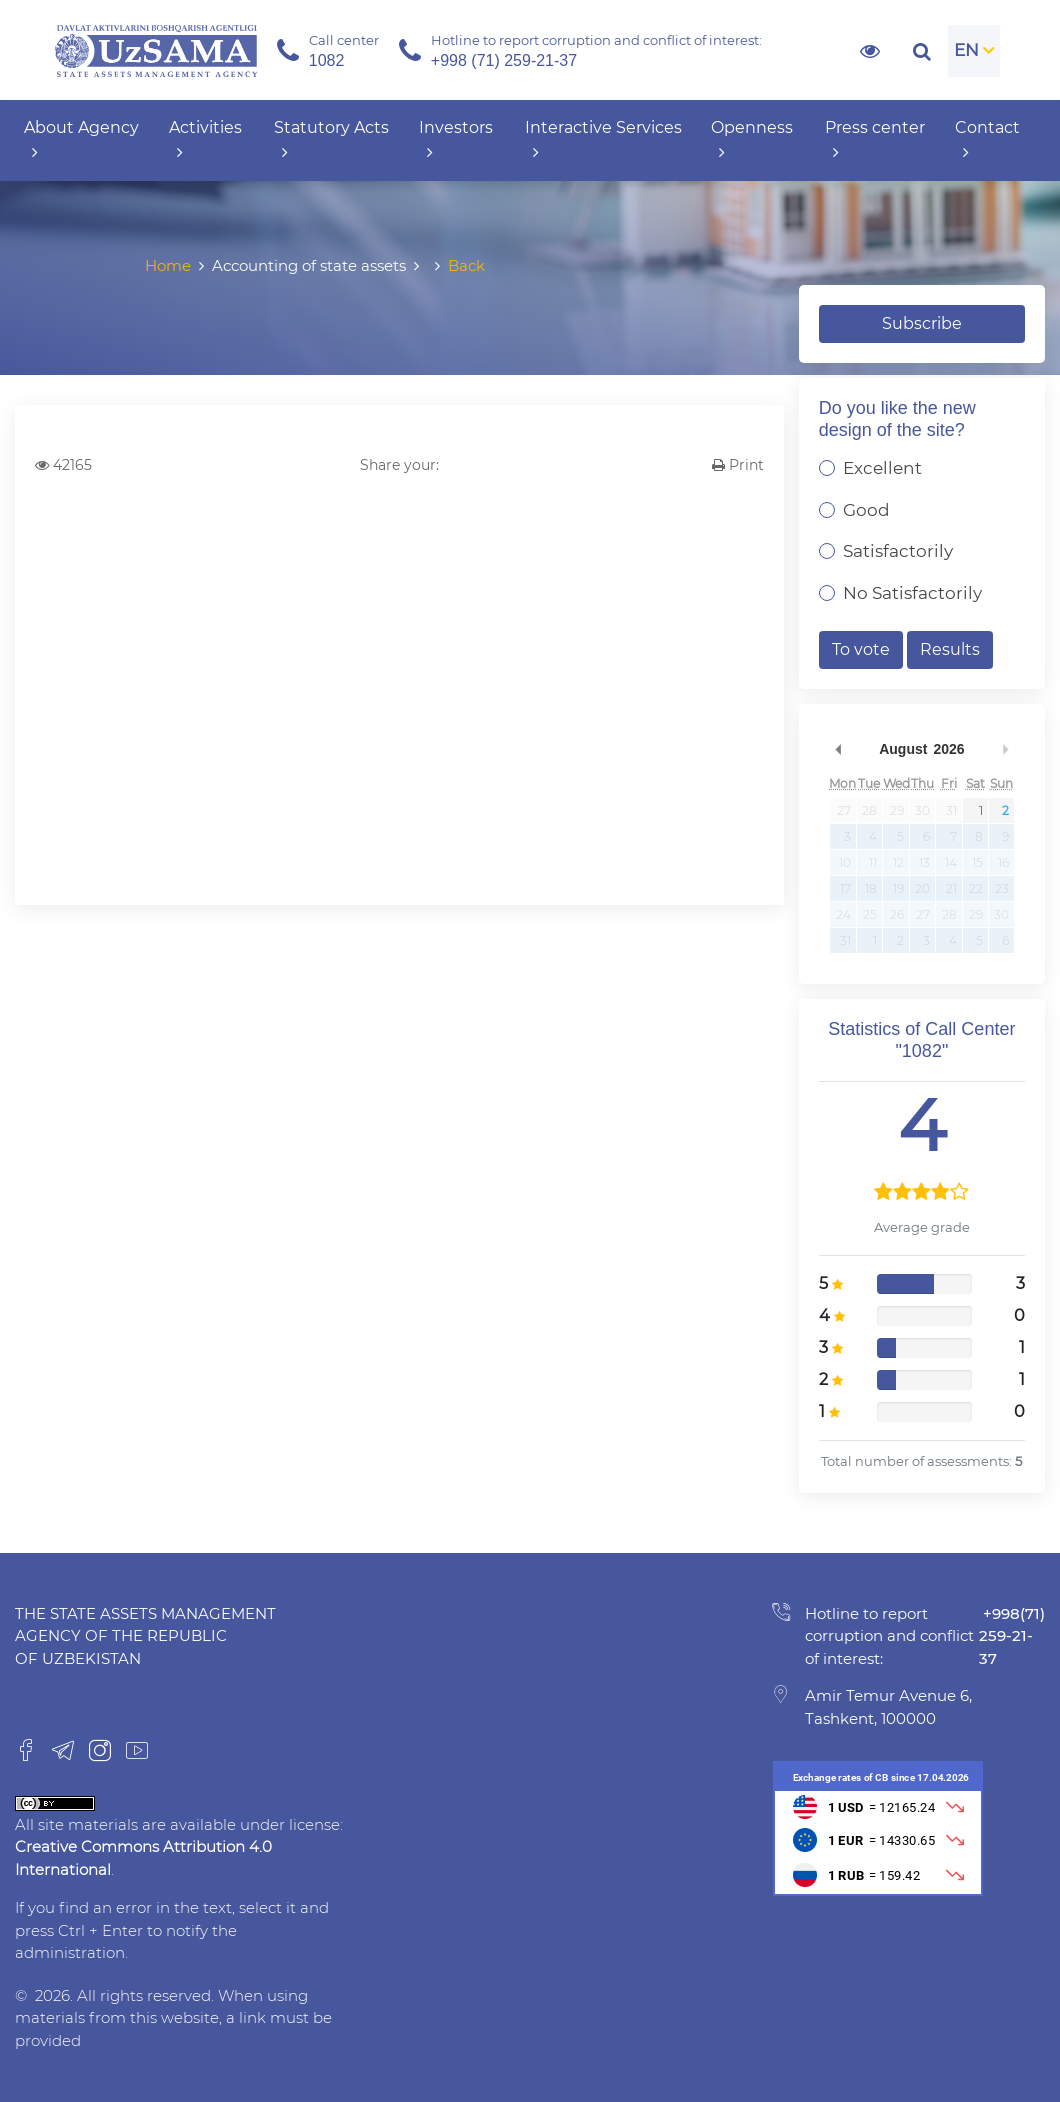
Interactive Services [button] (603, 140)
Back (466, 265)
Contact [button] (987, 140)
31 (951, 810)
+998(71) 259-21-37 (1012, 1636)
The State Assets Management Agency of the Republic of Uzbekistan (145, 1636)
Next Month (1005, 749)
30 (922, 810)
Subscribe (922, 323)
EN (966, 50)
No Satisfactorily (912, 593)
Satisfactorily (898, 551)
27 (844, 810)
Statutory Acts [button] (331, 140)
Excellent (882, 468)
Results (950, 649)
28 (869, 810)
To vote (861, 649)
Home (168, 265)
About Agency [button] (81, 140)
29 (897, 810)
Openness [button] (752, 140)
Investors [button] (456, 140)
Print (738, 465)
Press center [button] (875, 140)
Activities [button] (205, 140)
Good (866, 510)
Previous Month (839, 749)
